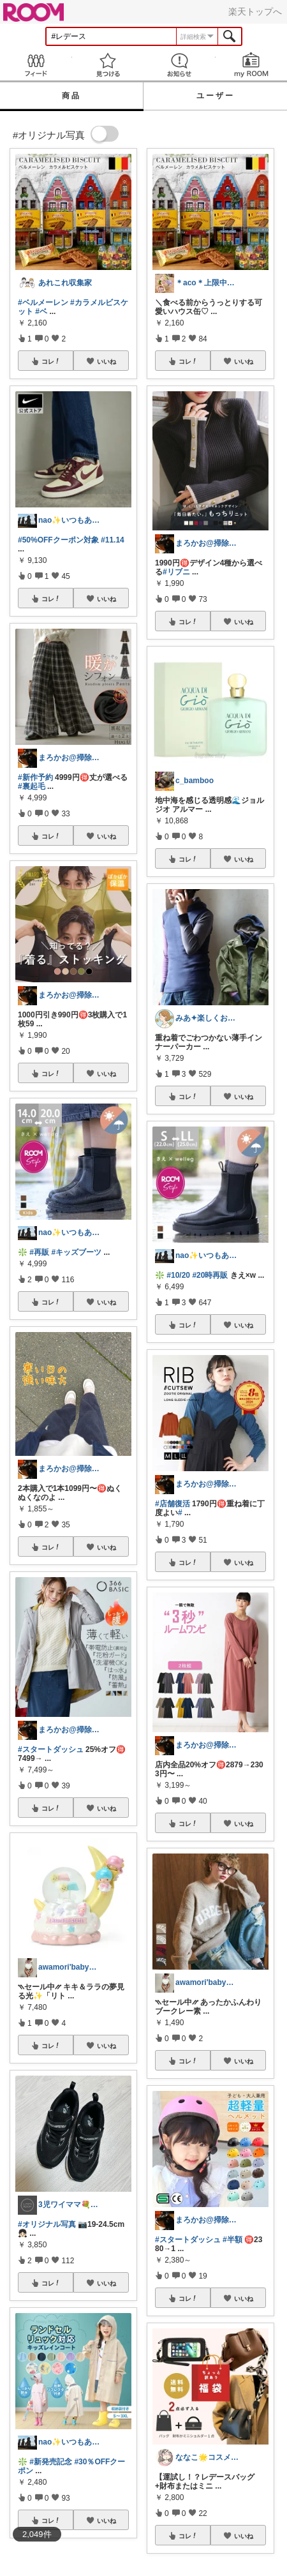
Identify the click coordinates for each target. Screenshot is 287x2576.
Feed (36, 64)
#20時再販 (210, 1275)
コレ (51, 361)
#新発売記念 (50, 2461)
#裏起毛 (31, 786)
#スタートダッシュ (51, 1749)
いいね (106, 361)
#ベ (41, 311)
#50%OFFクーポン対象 (58, 539)
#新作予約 (35, 777)
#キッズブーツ (76, 1252)
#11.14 (112, 539)
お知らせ (180, 64)
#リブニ (176, 571)
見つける (108, 64)
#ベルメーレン (43, 302)
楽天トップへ (255, 11)
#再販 (39, 1252)
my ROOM (252, 64)
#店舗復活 (172, 1503)
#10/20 (178, 1275)
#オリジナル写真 (47, 2224)
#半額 (232, 2239)
